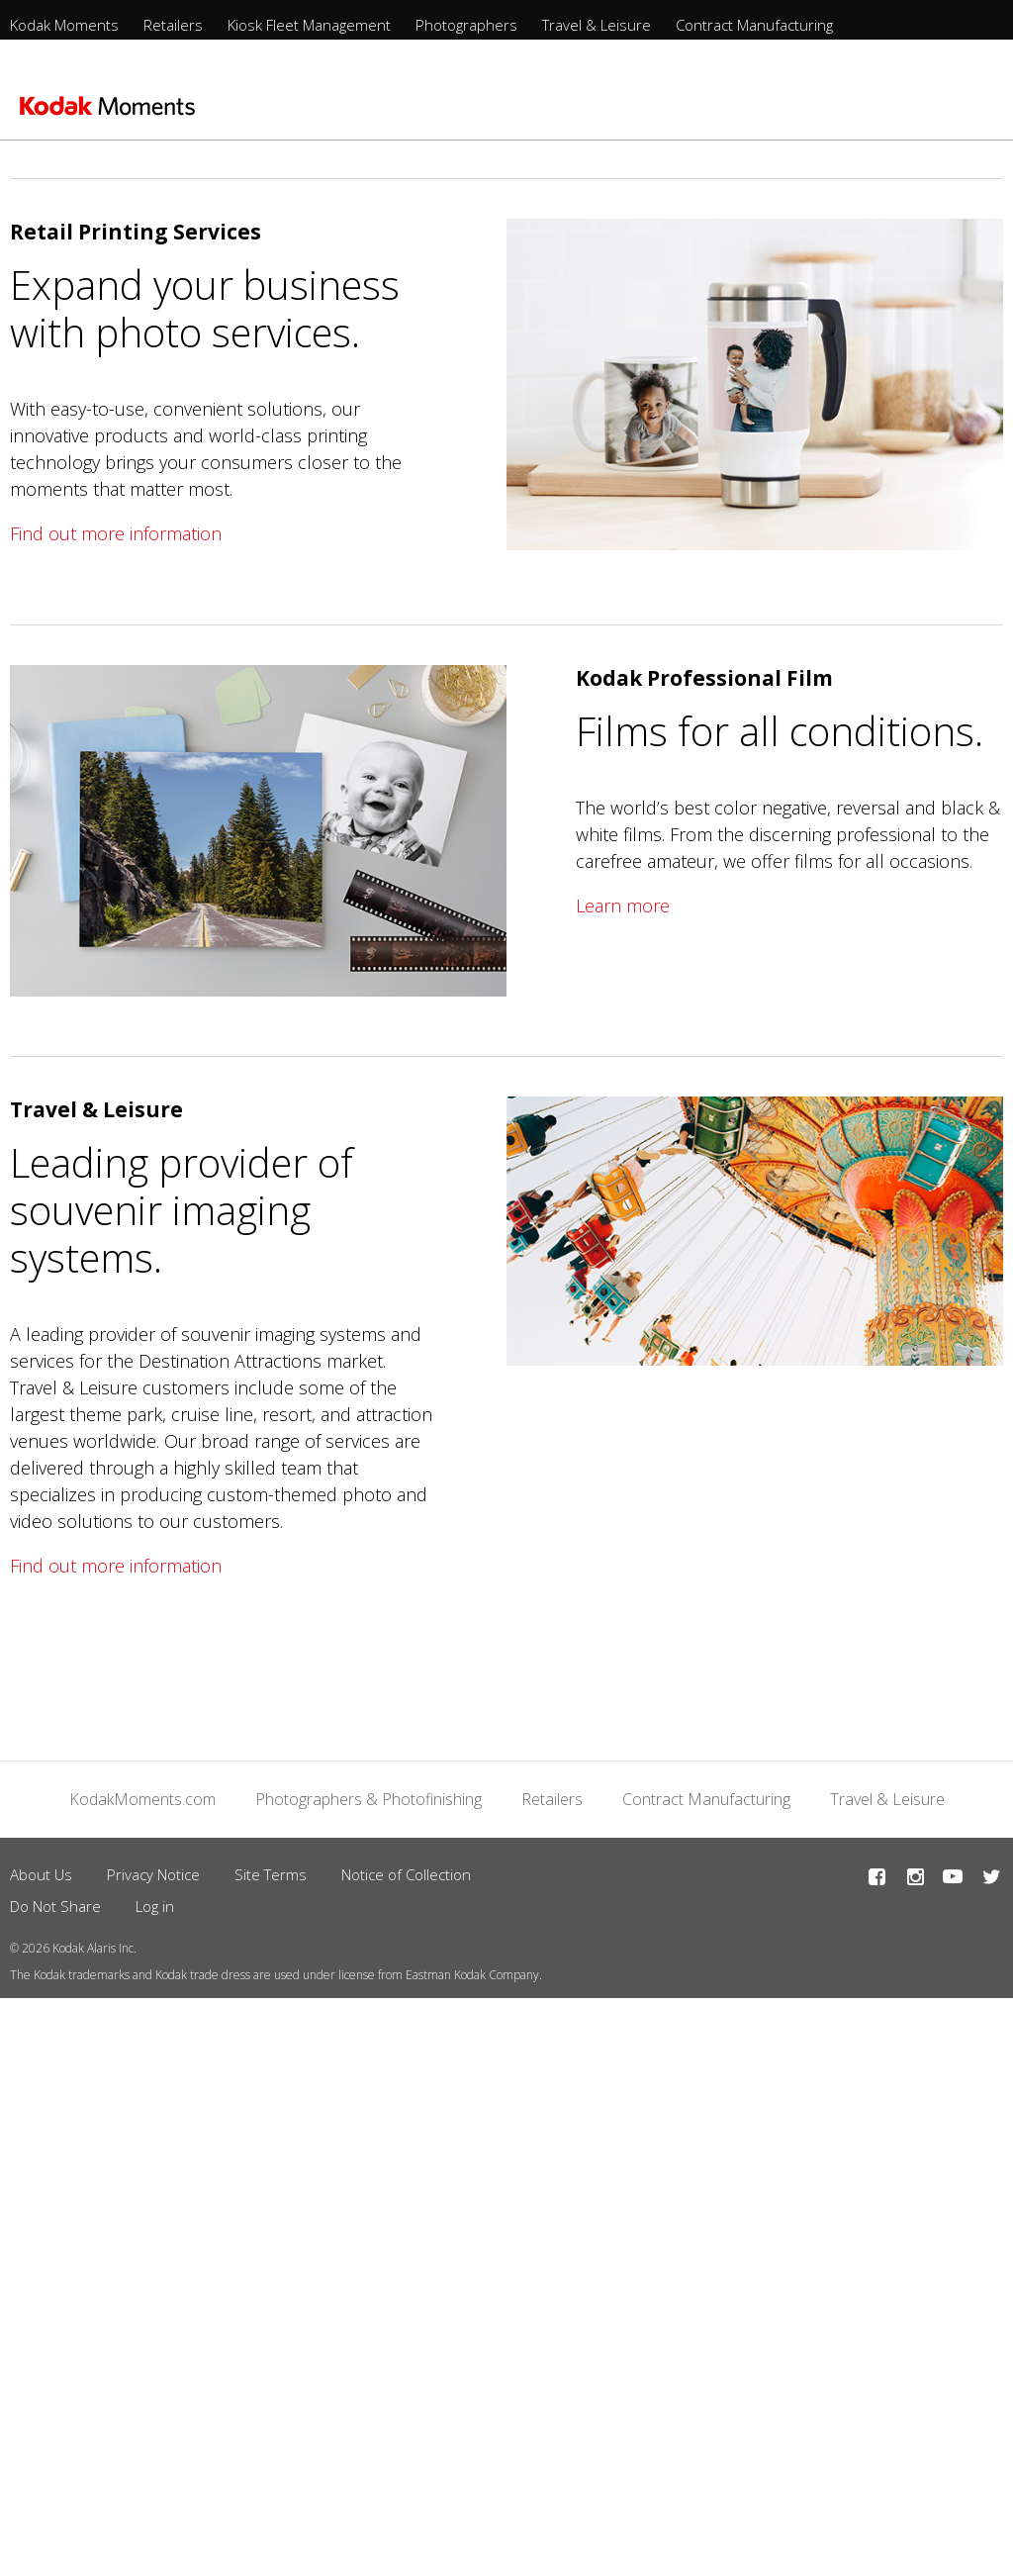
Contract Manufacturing (754, 25)
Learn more (623, 905)
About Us (41, 1874)
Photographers (466, 25)
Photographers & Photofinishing (368, 1799)
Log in (155, 1906)
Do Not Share (55, 1906)
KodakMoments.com (142, 1799)
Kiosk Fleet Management (309, 25)
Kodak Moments (64, 25)
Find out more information (116, 533)
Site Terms (270, 1874)
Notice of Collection (406, 1874)
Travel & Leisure (596, 25)
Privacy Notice (153, 1874)
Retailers (173, 25)
